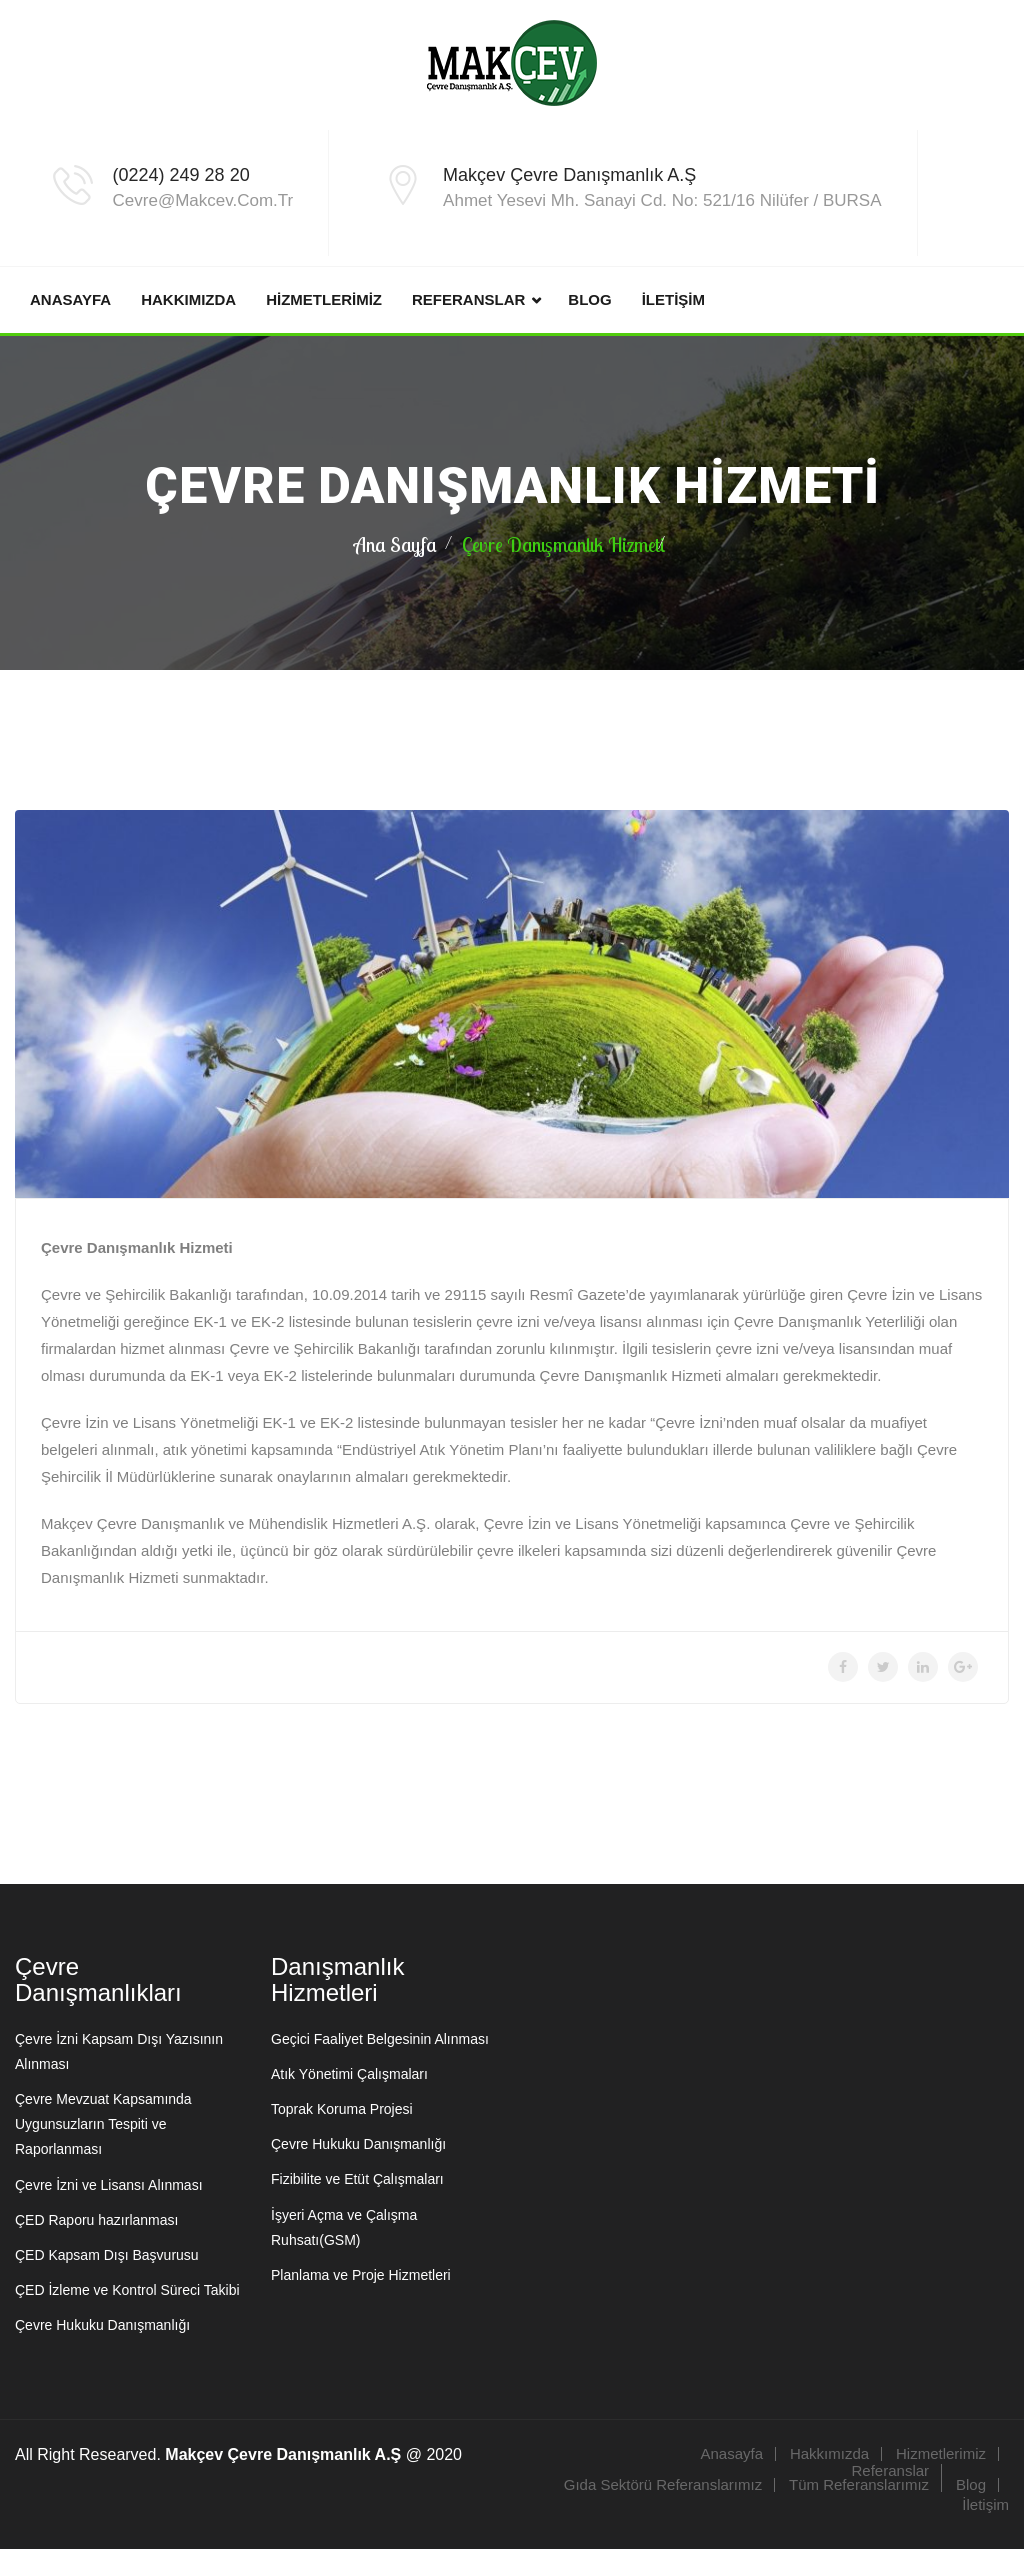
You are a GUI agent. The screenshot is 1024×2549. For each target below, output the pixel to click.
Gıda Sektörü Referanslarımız (663, 2484)
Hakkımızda (188, 299)
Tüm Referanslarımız (859, 2484)
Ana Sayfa (395, 544)
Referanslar (468, 299)
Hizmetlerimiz (324, 299)
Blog (589, 299)
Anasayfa (70, 299)
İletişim (673, 299)
